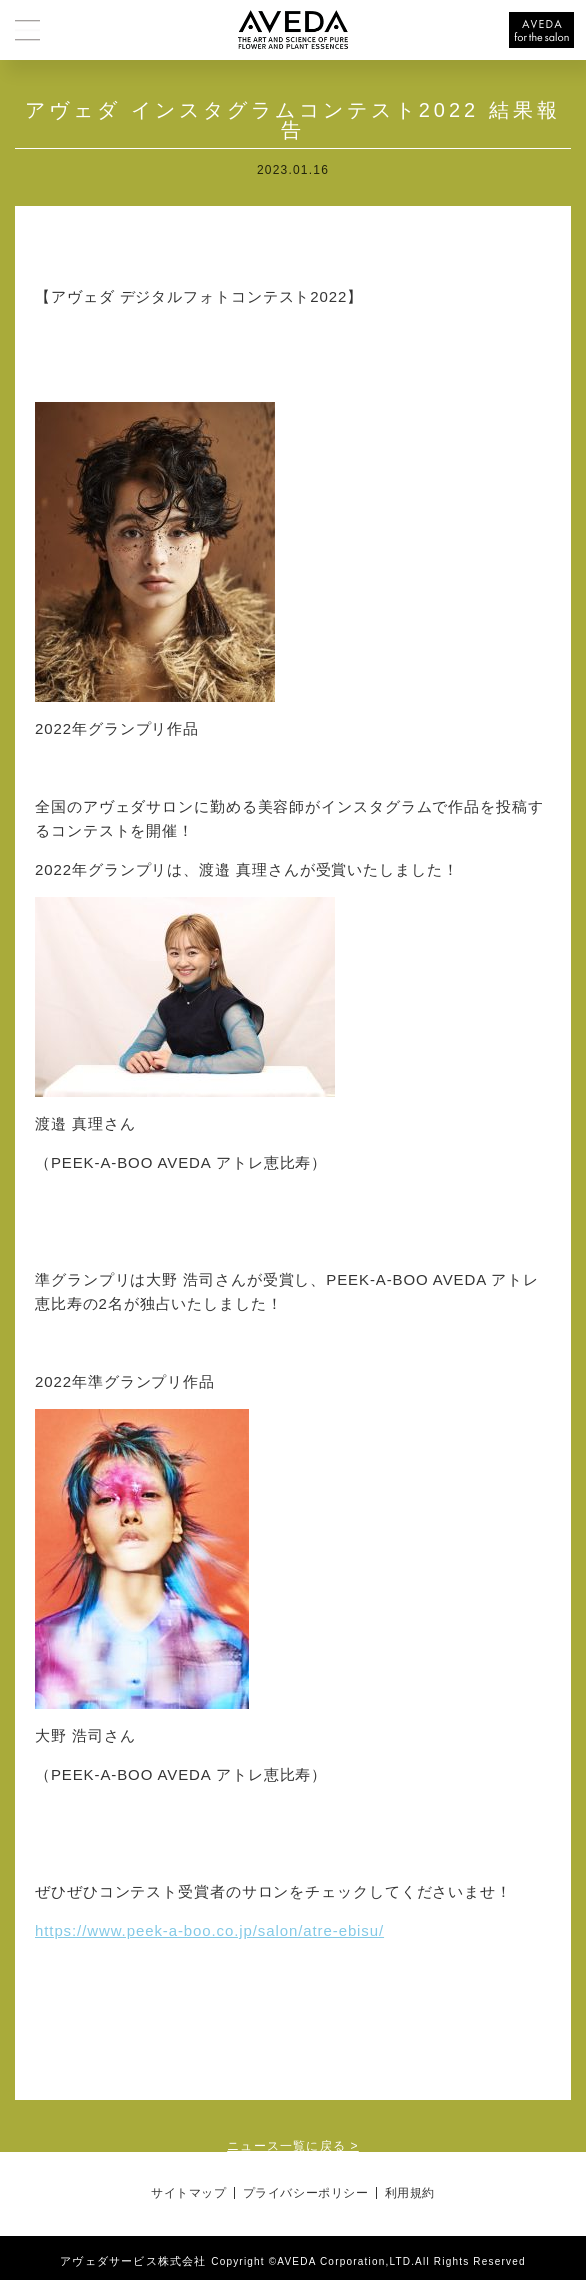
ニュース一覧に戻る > (293, 2146)
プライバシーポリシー (306, 2193)
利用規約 (410, 2193)
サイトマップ (189, 2193)
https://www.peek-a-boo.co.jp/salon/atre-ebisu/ (209, 1930)
